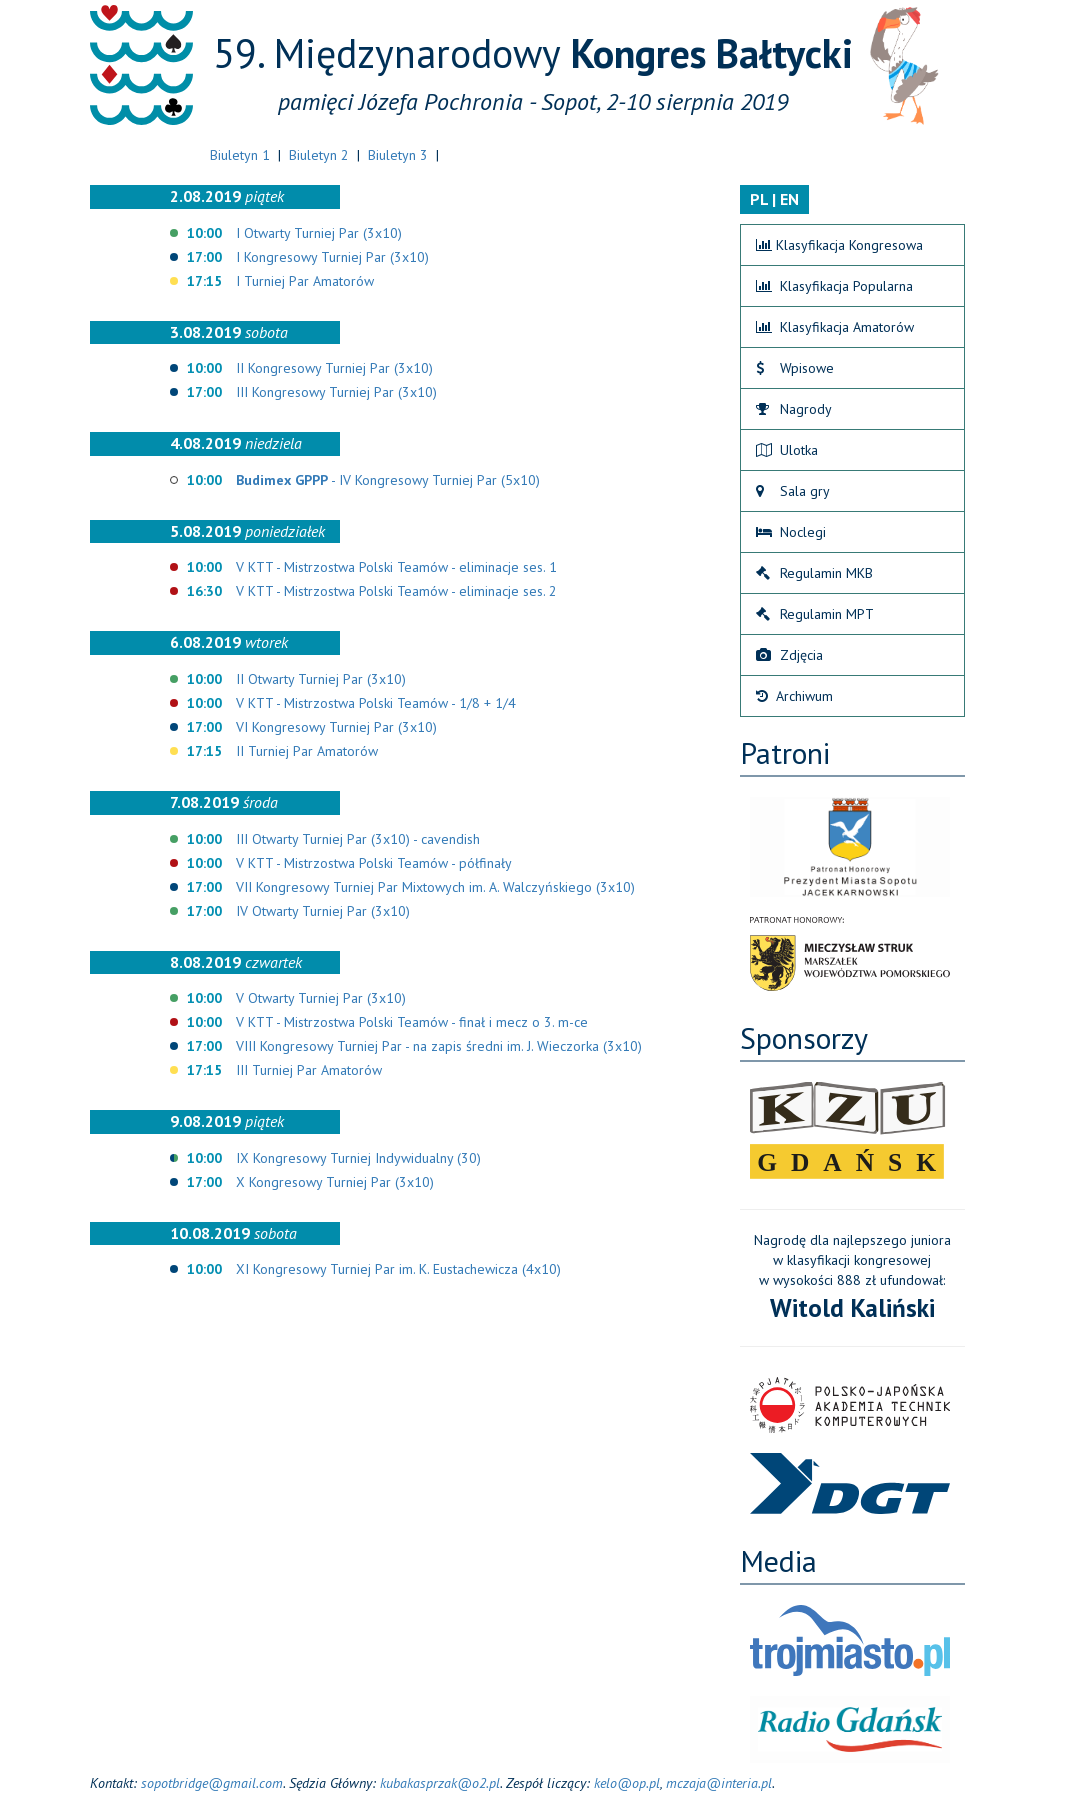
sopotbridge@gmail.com (212, 1783)
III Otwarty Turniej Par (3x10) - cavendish (358, 839)
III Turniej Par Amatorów (309, 1070)
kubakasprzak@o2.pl (440, 1783)
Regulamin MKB (814, 573)
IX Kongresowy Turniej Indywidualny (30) (358, 1158)
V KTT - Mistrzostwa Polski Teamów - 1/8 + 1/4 (376, 703)
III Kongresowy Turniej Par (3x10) (336, 392)
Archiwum (794, 696)
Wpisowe (795, 368)
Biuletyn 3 (398, 155)
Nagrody (794, 409)
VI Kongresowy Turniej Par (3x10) (336, 727)
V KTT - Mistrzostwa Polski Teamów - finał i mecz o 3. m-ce (412, 1022)
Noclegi (791, 532)
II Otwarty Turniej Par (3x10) (321, 679)
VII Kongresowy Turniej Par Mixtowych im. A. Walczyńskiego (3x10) (435, 887)
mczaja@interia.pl (719, 1783)
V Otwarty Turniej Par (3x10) (321, 998)
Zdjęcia (789, 655)
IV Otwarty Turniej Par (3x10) (323, 911)
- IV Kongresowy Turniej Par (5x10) (388, 480)
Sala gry (793, 491)
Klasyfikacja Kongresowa (839, 245)
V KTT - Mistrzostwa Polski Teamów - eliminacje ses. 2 (396, 591)
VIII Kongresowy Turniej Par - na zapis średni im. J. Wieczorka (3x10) (439, 1046)
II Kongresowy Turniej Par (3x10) (334, 368)
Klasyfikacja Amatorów (835, 327)
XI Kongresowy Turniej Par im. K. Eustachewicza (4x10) (398, 1269)
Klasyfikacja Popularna (834, 286)
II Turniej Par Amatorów (307, 751)
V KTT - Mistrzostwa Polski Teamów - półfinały (374, 863)
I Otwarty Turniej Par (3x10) (319, 233)
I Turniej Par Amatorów (305, 281)
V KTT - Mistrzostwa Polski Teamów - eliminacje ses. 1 (396, 567)
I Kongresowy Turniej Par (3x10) (332, 257)
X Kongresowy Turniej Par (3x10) (335, 1182)
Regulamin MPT (815, 614)
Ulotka (787, 450)
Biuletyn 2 (319, 155)
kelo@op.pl (627, 1783)
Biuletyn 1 (240, 155)
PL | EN (774, 199)
